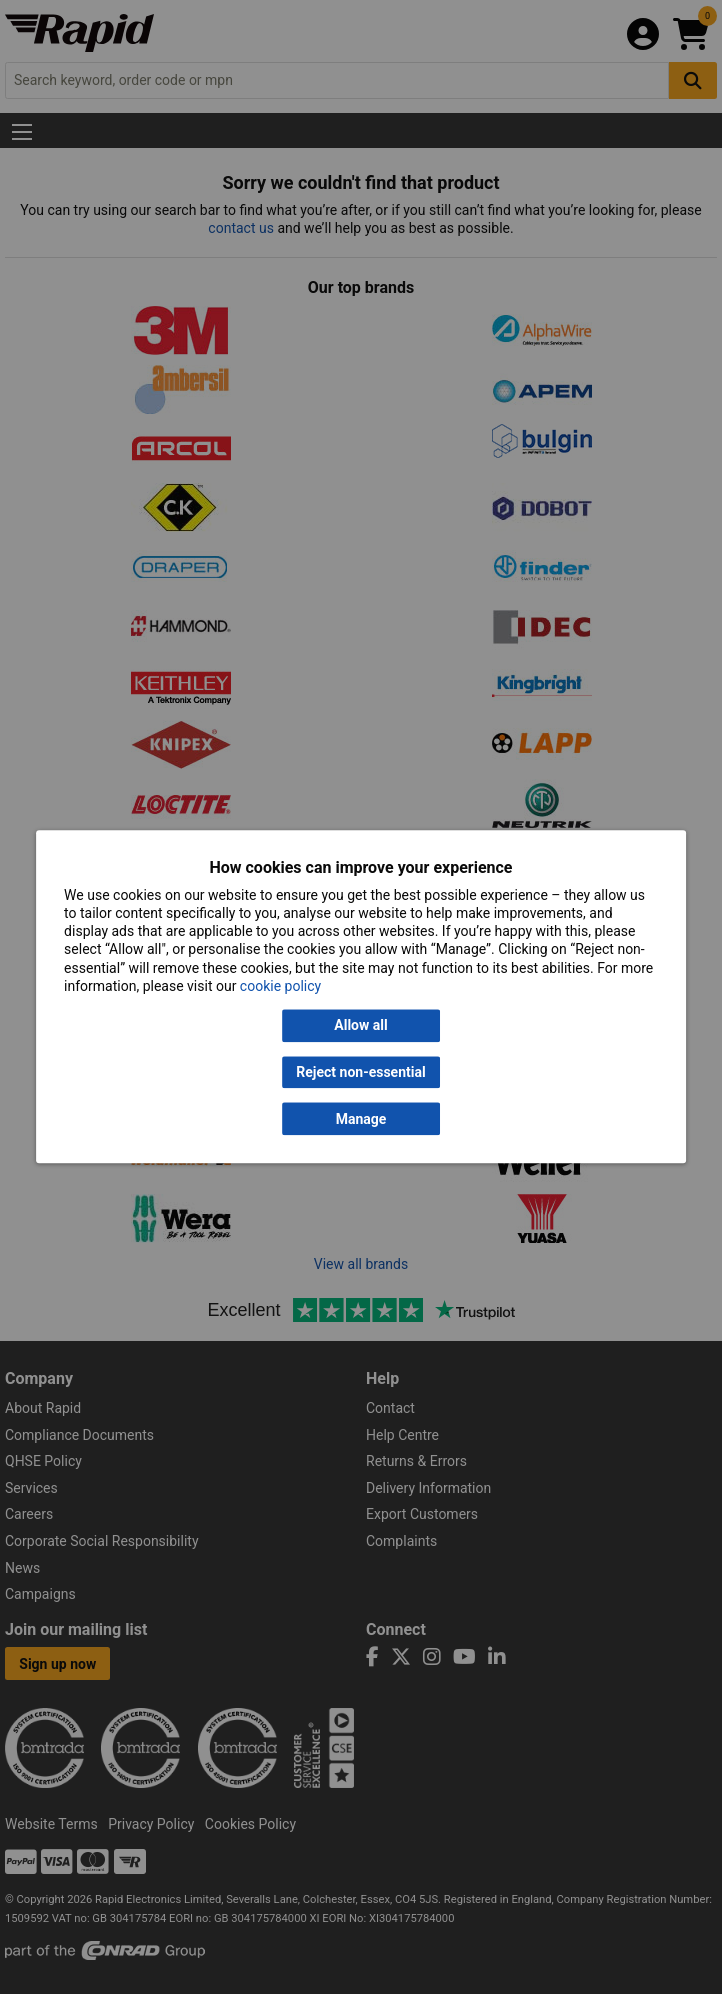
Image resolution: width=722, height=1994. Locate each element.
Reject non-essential (360, 1072)
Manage (361, 1119)
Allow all (360, 1026)
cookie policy (280, 986)
